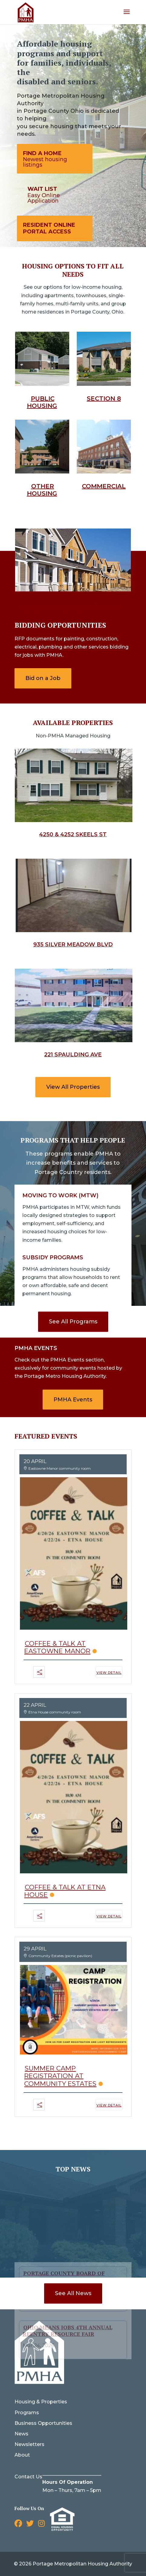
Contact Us (28, 2477)
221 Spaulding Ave (73, 1054)
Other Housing (42, 490)
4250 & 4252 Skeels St (73, 834)
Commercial (104, 486)
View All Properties (73, 1087)
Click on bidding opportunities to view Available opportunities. (70, 605)
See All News (73, 2293)
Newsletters (29, 2444)
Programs (27, 2412)
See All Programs (73, 1321)
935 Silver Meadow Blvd (73, 944)
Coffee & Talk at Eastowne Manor (57, 1647)
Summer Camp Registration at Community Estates (60, 2075)
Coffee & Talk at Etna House (64, 1890)
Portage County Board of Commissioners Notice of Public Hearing (64, 2218)
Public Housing (42, 402)
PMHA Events (73, 1399)
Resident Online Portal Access (49, 228)
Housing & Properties (41, 2402)
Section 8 (104, 398)
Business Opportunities (43, 2423)
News (21, 2434)
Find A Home (42, 153)
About (22, 2455)
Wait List (42, 189)
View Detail (109, 1672)
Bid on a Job (42, 678)
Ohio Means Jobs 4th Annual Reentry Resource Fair (67, 2269)
